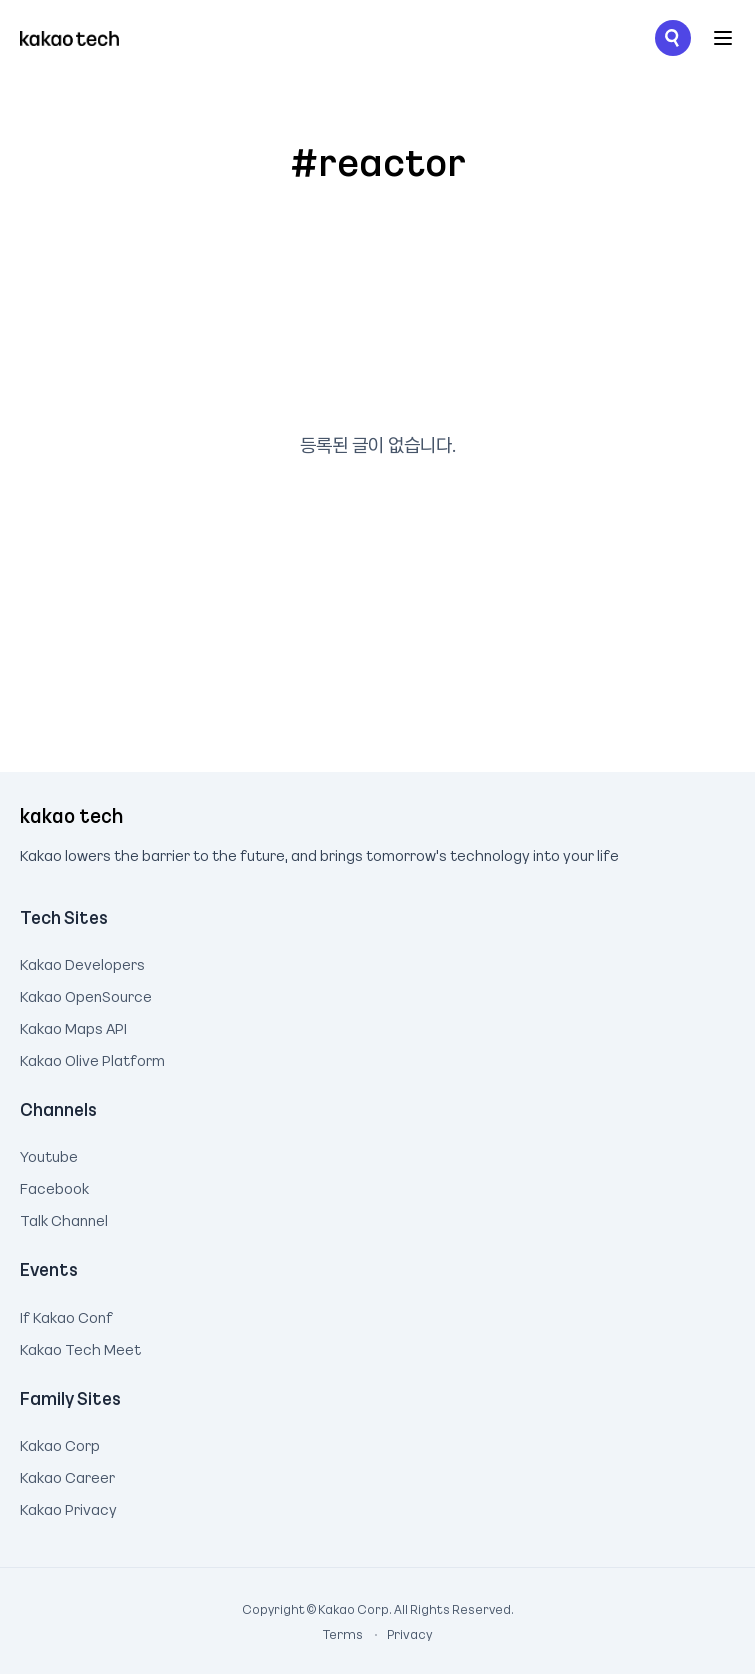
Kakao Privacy (68, 1507)
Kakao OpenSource (86, 994)
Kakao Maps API (73, 1026)
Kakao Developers (82, 962)
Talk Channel (64, 1218)
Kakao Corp (60, 1443)
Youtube (49, 1154)
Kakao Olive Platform (92, 1058)
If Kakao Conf (66, 1315)
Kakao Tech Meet (80, 1347)
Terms (344, 1634)
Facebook (54, 1186)
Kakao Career (67, 1475)
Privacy (399, 1634)
